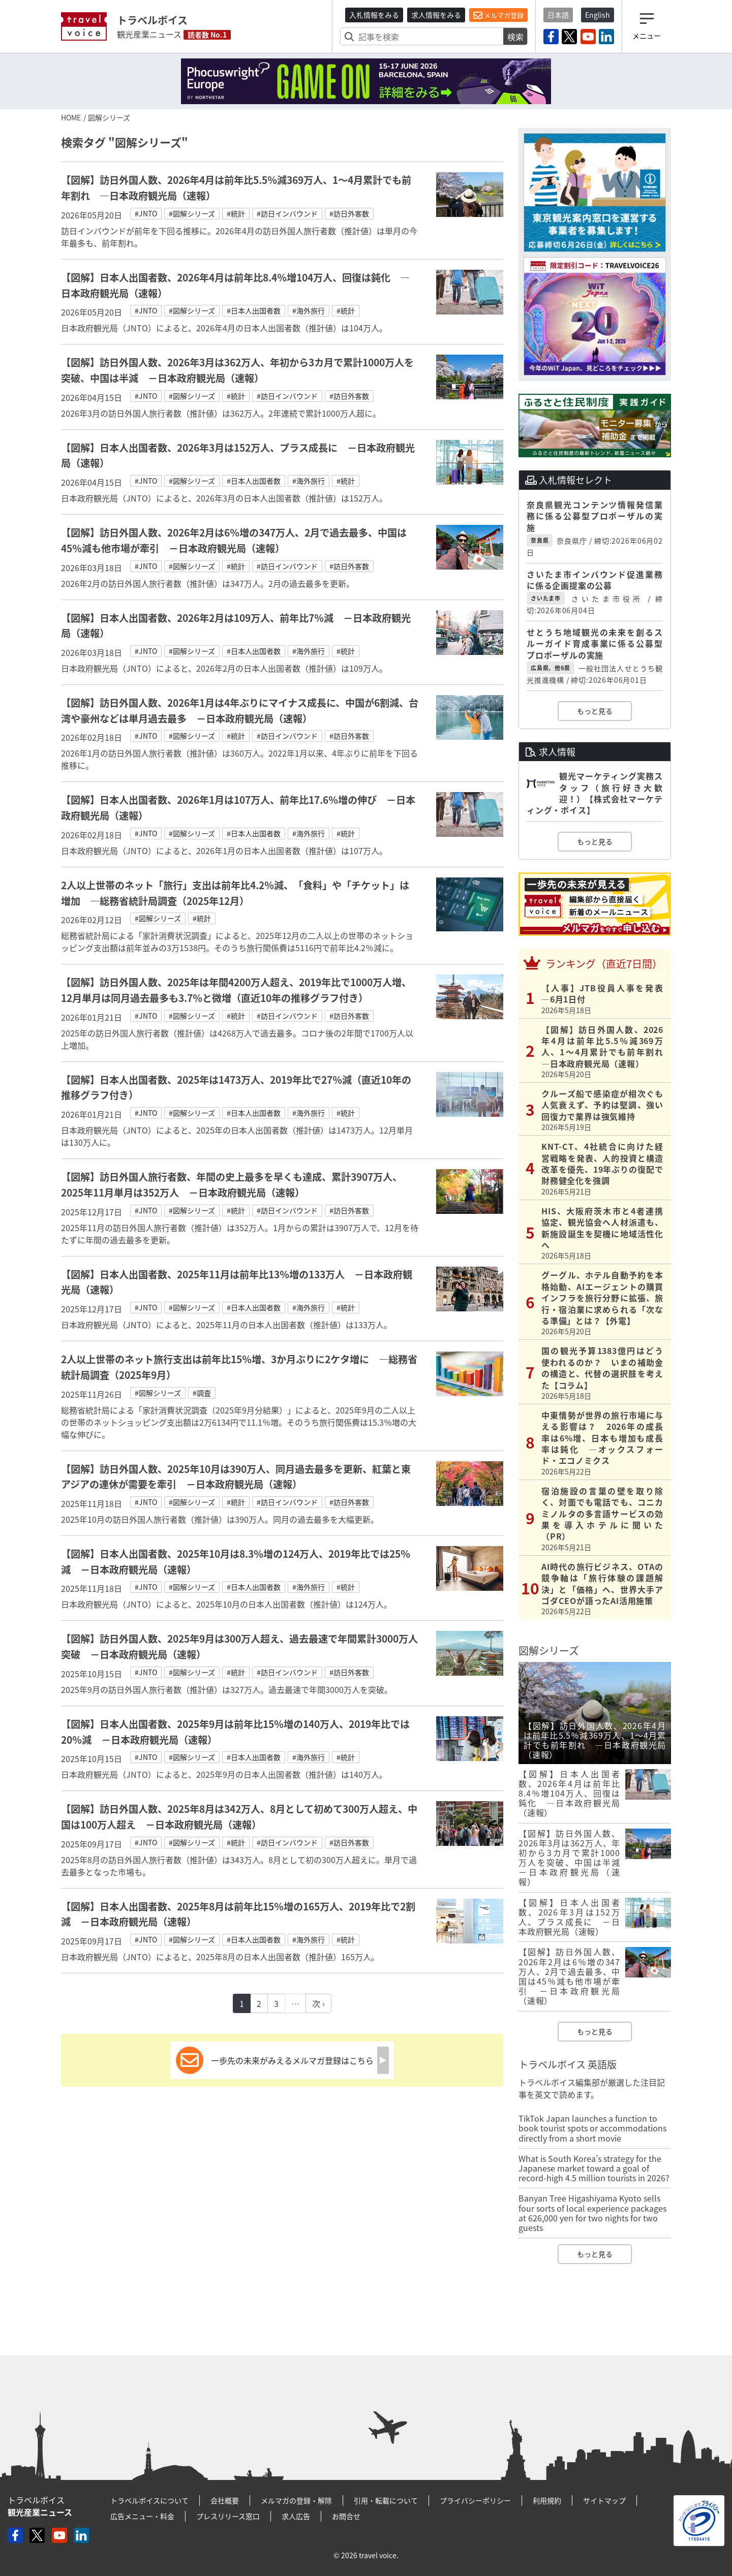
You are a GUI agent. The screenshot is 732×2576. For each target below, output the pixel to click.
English (597, 15)
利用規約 (547, 2500)
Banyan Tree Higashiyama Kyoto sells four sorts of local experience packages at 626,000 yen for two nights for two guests (592, 2213)
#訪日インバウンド (287, 213)
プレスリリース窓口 (228, 2516)
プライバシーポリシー (475, 2500)
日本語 (558, 15)
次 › (318, 2003)
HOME (71, 117)
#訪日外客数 (349, 213)
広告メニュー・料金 (142, 2516)
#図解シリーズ (192, 213)
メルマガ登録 (498, 15)
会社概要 (224, 2500)
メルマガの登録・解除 (296, 2500)
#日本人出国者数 (254, 310)
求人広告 (296, 2516)
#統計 (236, 213)
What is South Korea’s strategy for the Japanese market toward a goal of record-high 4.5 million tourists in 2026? (593, 2168)
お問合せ (346, 2516)
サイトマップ (604, 2500)
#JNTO (146, 213)
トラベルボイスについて (149, 2500)
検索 (515, 36)
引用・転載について (386, 2500)
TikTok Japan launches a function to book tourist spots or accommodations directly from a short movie (592, 2128)
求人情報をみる (436, 15)
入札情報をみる (374, 15)
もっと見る (595, 711)
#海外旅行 (308, 310)
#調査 (202, 1393)
